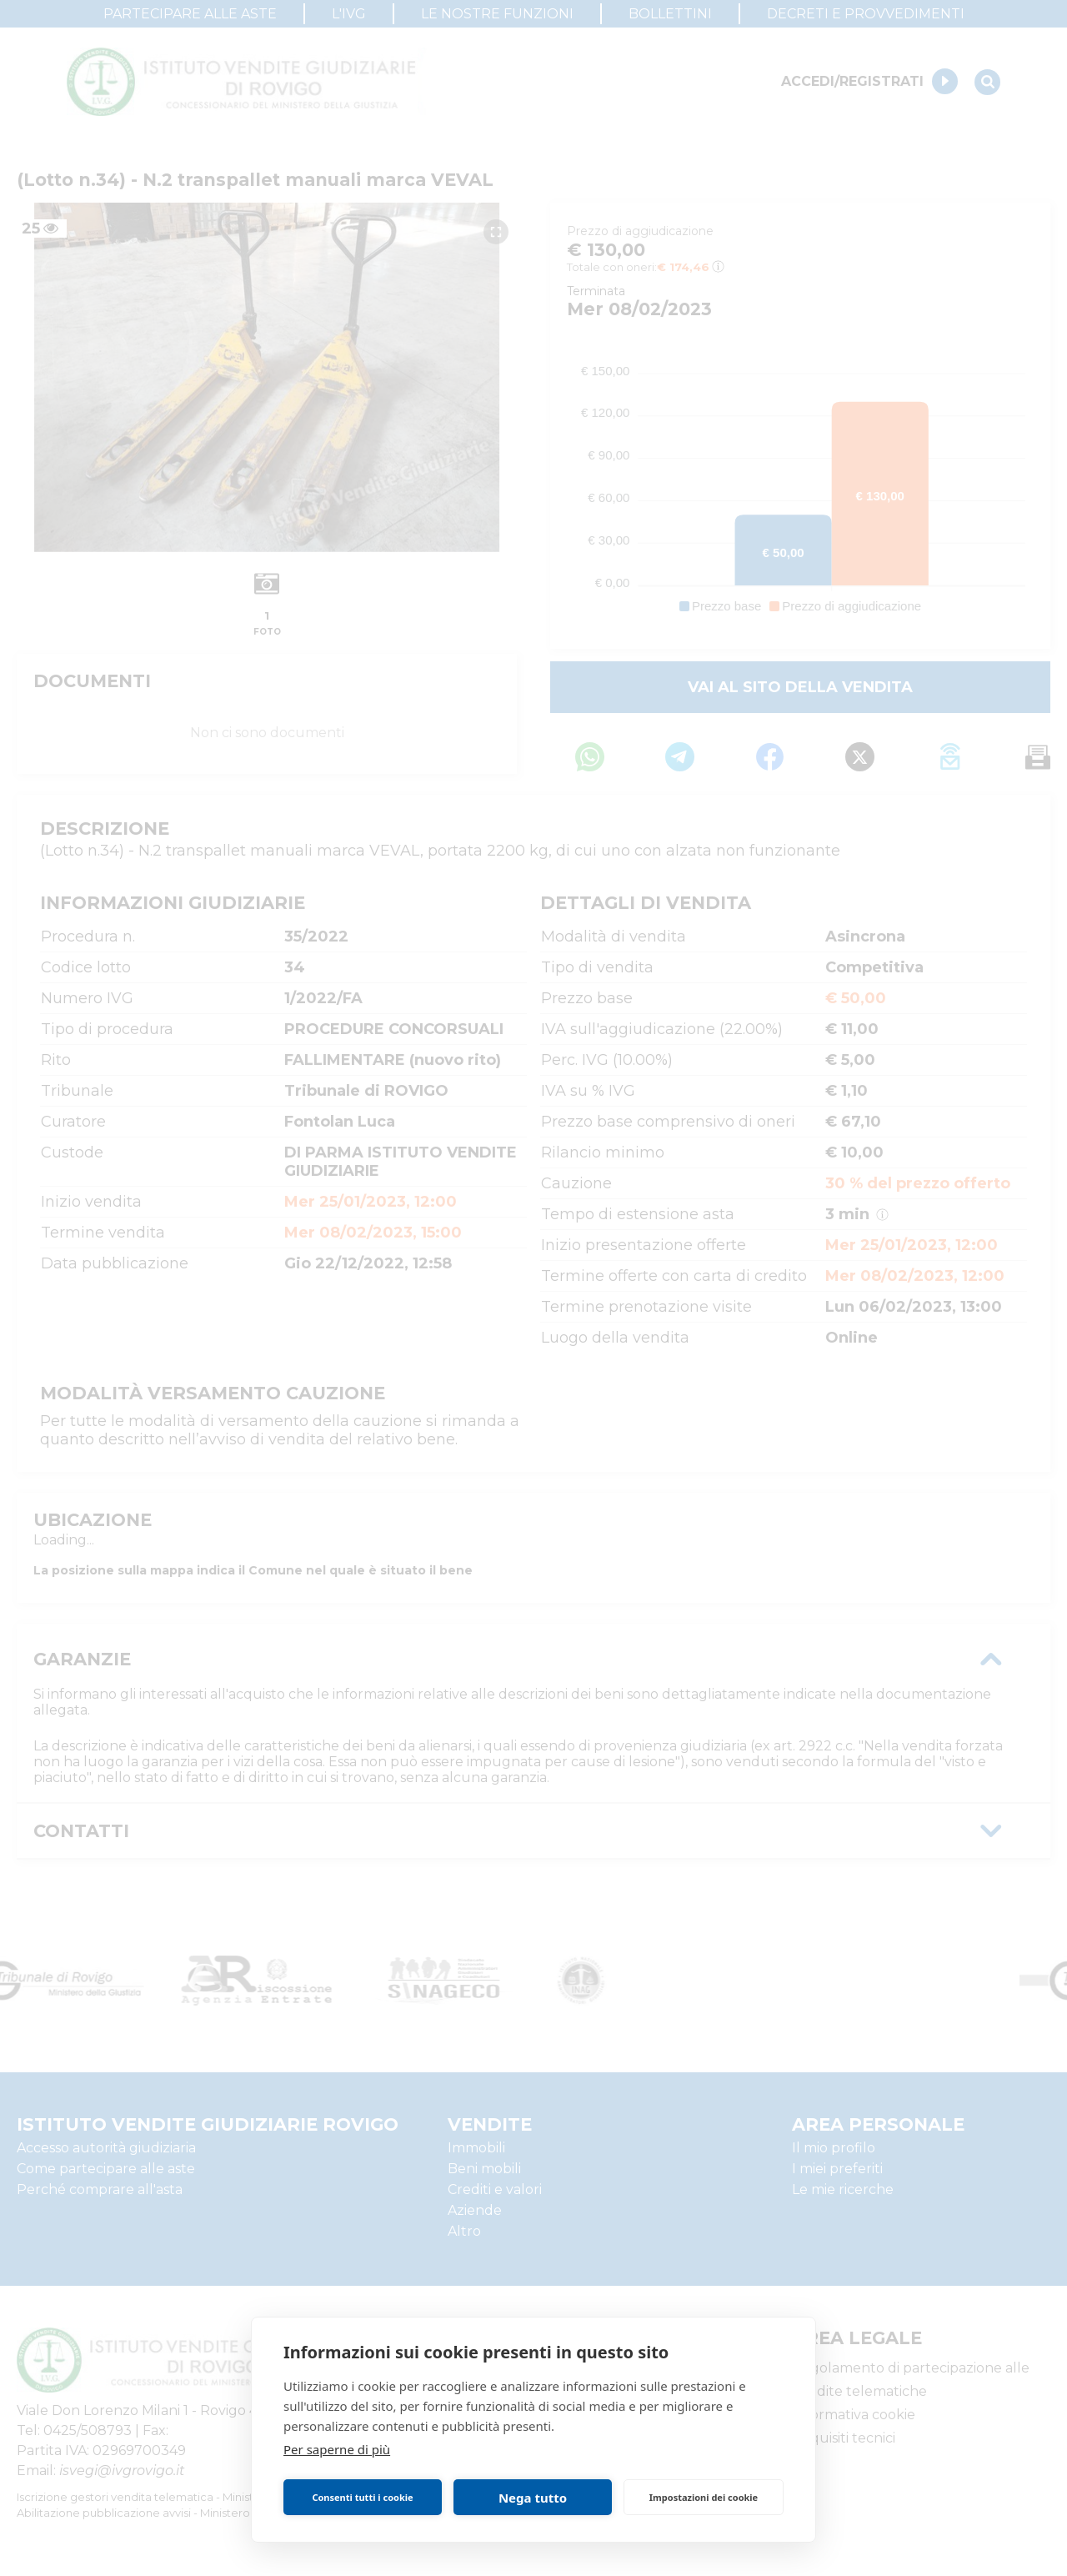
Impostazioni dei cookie (703, 2497)
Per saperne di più (336, 2449)
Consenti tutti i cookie (362, 2497)
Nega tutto (532, 2497)
